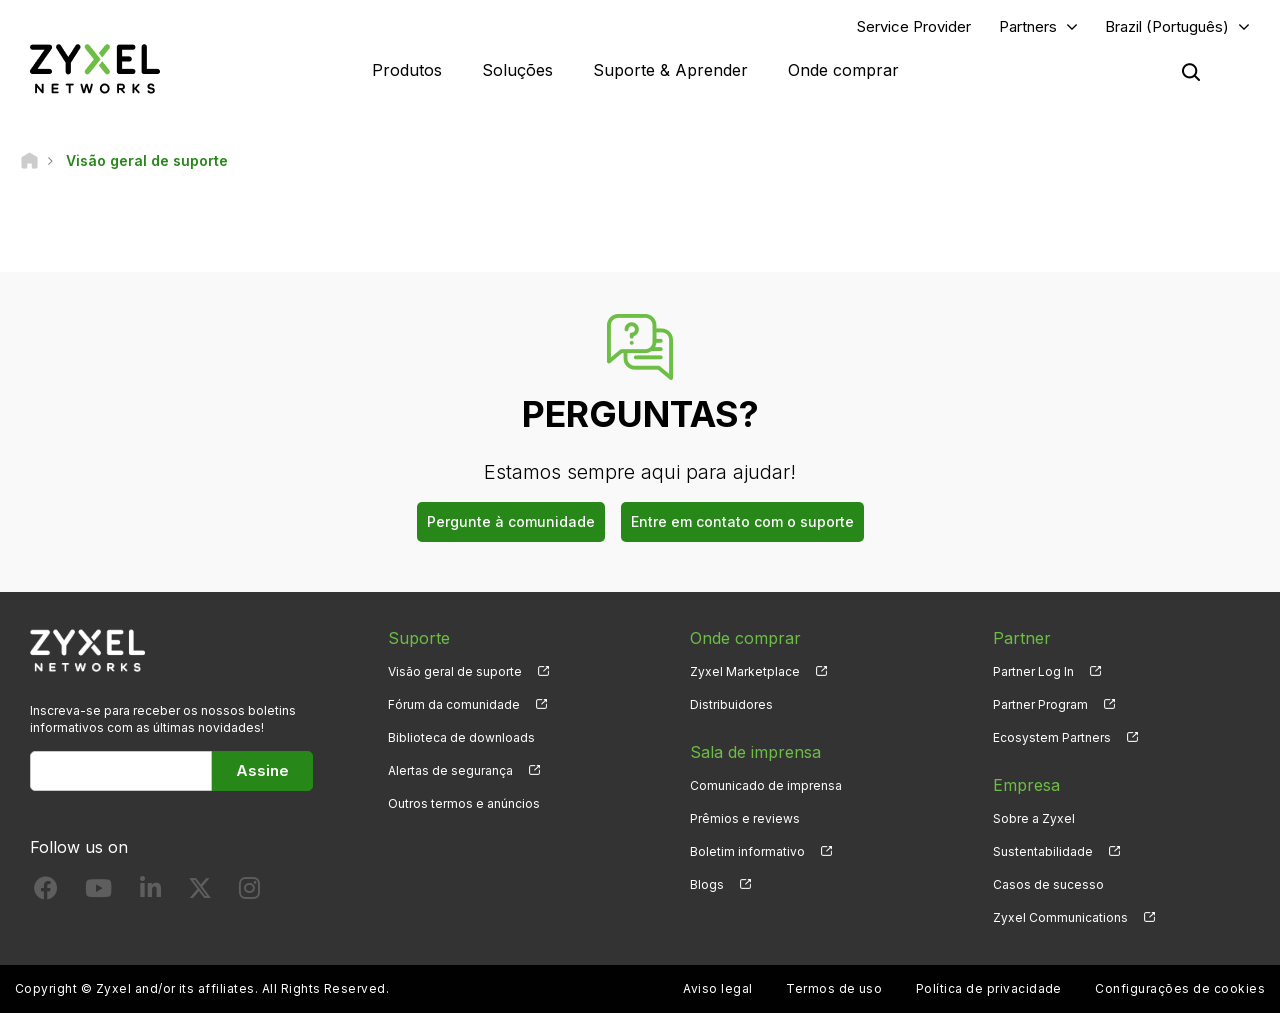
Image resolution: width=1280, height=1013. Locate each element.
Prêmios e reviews (745, 818)
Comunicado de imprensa (766, 785)
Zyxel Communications (1060, 917)
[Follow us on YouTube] (98, 892)
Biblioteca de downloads (461, 737)
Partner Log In (1033, 671)
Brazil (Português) (1167, 26)
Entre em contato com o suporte (742, 521)
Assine (262, 770)
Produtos (407, 70)
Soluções (517, 70)
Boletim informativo (747, 851)
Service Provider (914, 26)
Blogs (707, 884)
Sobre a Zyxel (1034, 818)
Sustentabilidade (1043, 851)
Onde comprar (843, 70)
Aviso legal (717, 988)
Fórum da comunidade (454, 704)
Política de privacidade (989, 988)
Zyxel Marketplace (745, 671)
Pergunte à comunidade (511, 521)
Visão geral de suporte (455, 671)
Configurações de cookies (1180, 988)
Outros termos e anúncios (464, 803)
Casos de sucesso (1048, 884)
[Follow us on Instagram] (249, 892)
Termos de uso (834, 988)
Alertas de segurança (450, 770)
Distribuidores (731, 704)
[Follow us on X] (200, 892)
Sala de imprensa (755, 752)
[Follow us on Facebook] (46, 892)
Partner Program (1040, 704)
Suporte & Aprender (670, 70)
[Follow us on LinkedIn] (150, 892)
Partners (1028, 26)
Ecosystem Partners (1052, 737)
